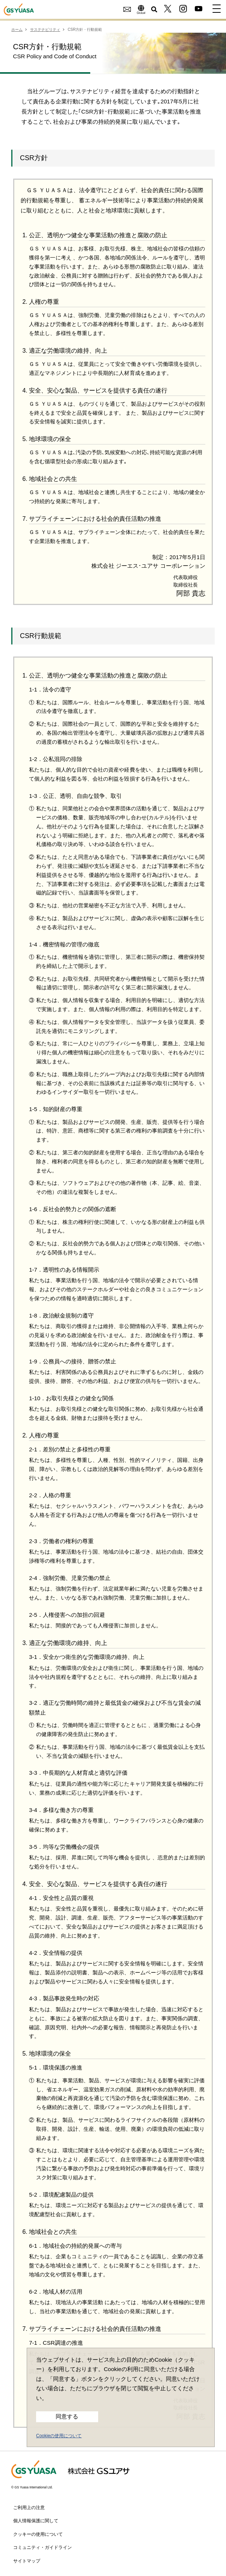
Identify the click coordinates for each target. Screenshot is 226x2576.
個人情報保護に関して (35, 2520)
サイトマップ (26, 2561)
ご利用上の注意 (29, 2507)
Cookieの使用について (59, 2435)
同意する (67, 2417)
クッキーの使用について (38, 2534)
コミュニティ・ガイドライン (42, 2547)
